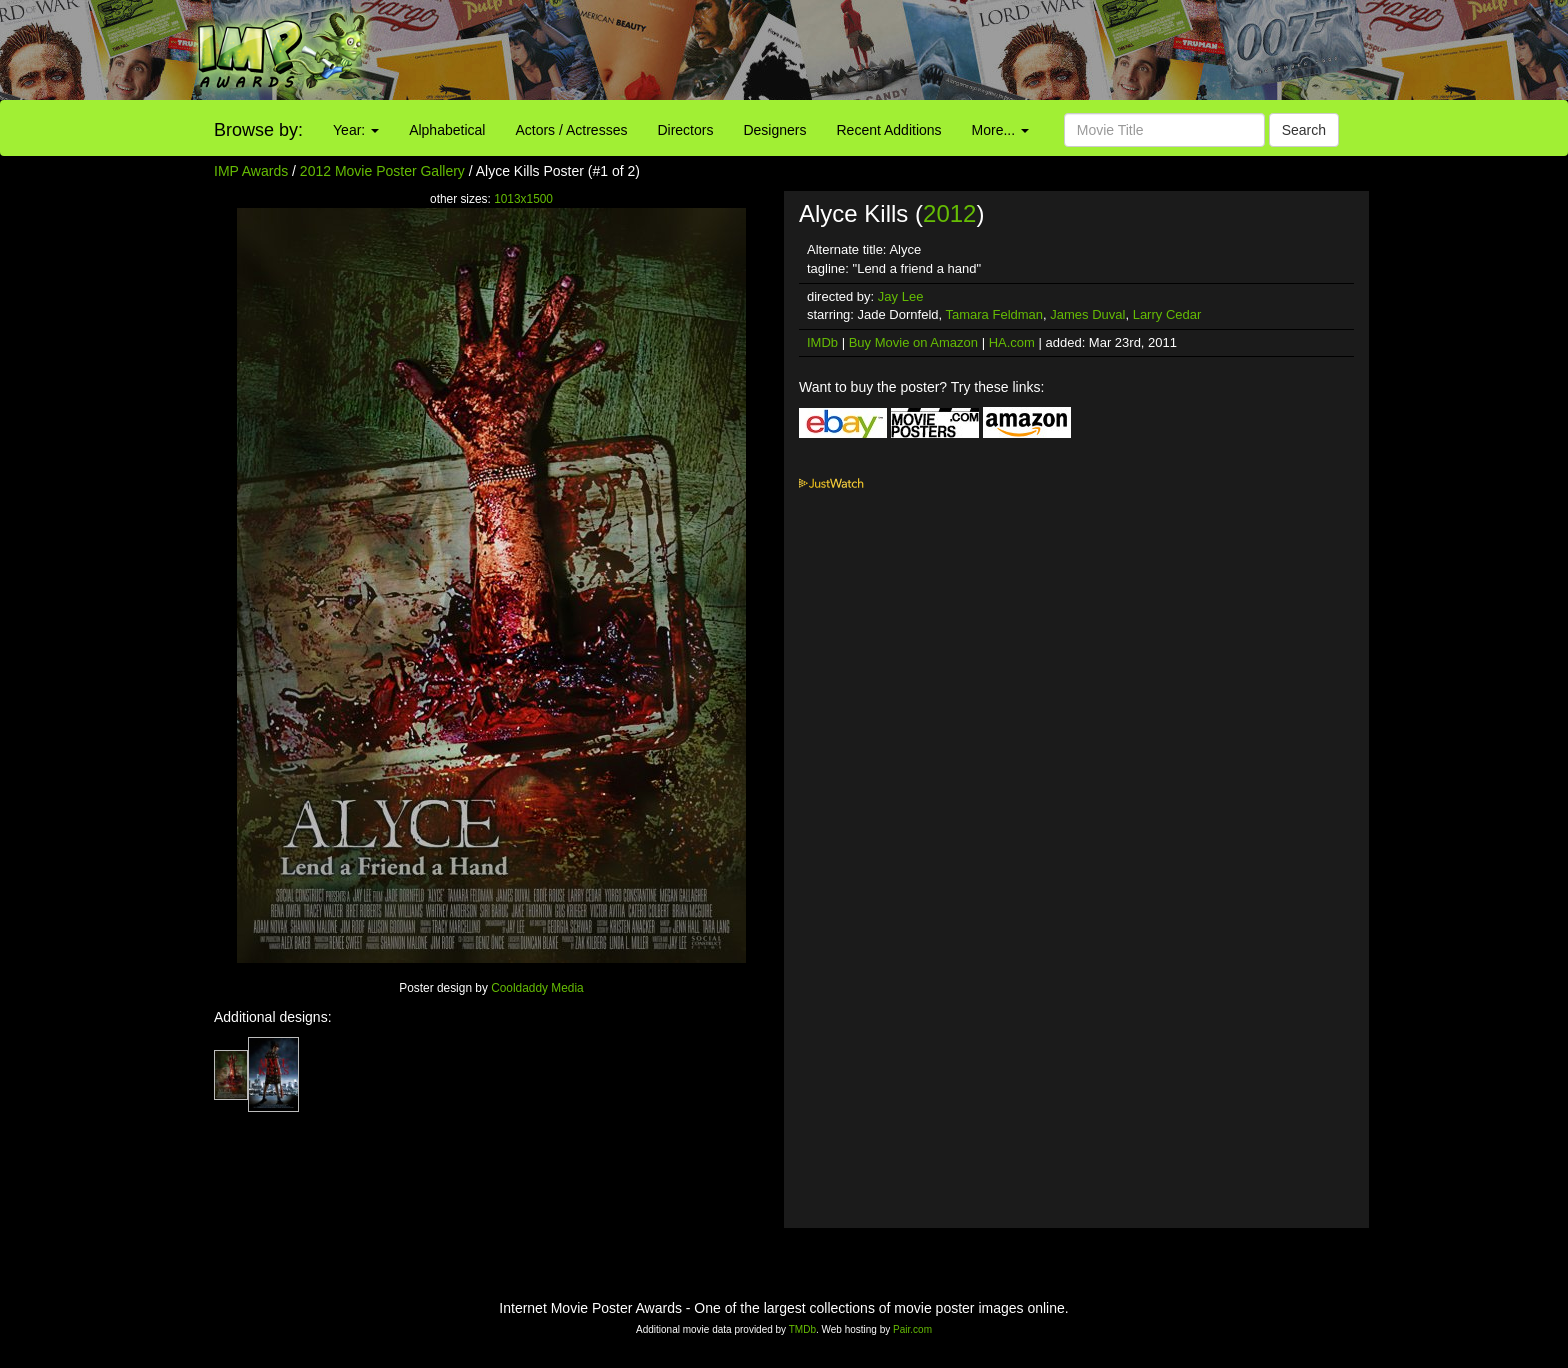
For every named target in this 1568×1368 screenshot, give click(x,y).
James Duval (1087, 314)
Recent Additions (889, 130)
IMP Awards (251, 171)
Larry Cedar (1167, 314)
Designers (774, 130)
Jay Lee (901, 296)
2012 (949, 213)
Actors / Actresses (571, 130)
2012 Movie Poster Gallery (382, 171)
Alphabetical (447, 130)
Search (1304, 130)
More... (1000, 130)
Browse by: (258, 130)
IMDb (822, 342)
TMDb (802, 1329)
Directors (685, 130)
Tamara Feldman (995, 314)
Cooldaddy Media (537, 988)
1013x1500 (523, 199)
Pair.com (912, 1329)
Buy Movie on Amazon (913, 342)
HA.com (1012, 342)
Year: (356, 130)
